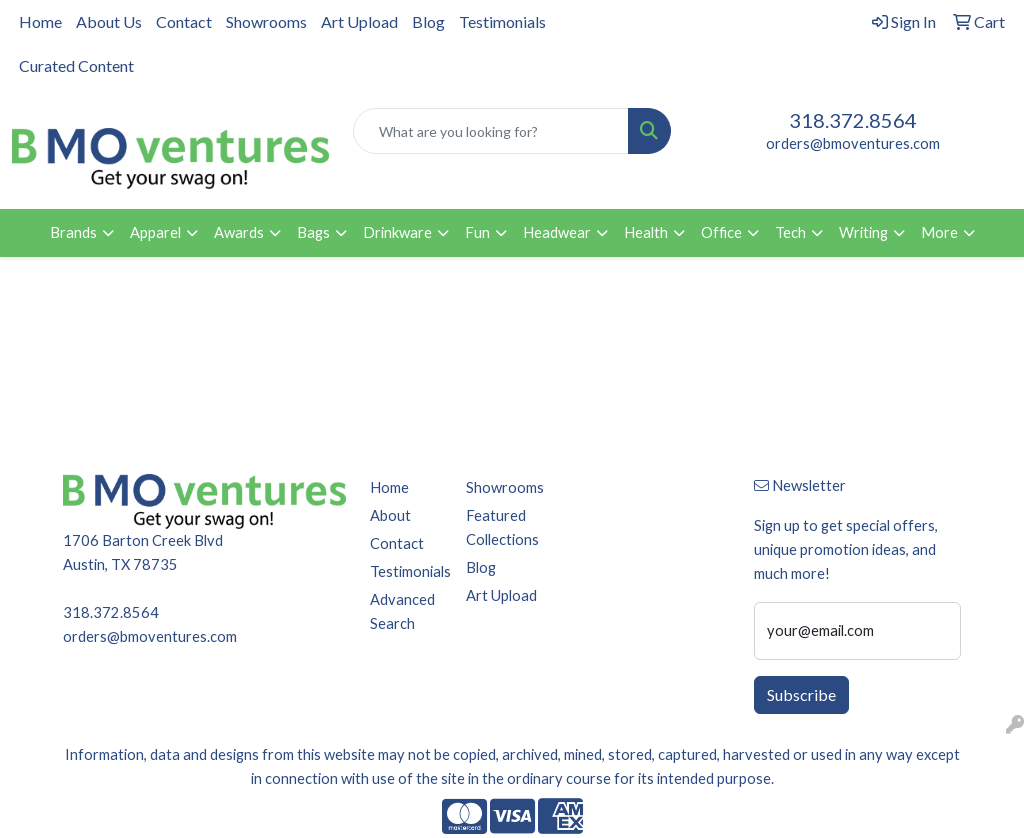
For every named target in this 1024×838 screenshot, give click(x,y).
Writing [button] (863, 232)
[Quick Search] (490, 131)
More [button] (939, 232)
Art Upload (359, 21)
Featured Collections (502, 527)
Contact (184, 21)
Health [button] (646, 232)
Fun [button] (477, 232)
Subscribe (801, 694)
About (390, 515)
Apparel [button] (155, 232)
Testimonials (502, 21)
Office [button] (721, 232)
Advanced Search (402, 611)
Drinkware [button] (397, 232)
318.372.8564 (853, 120)
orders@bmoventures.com (853, 143)
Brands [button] (73, 232)
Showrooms (266, 21)
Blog (428, 21)
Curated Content (76, 65)
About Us (109, 21)
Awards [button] (239, 232)
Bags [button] (313, 232)
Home (40, 21)
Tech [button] (790, 232)
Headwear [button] (557, 232)
